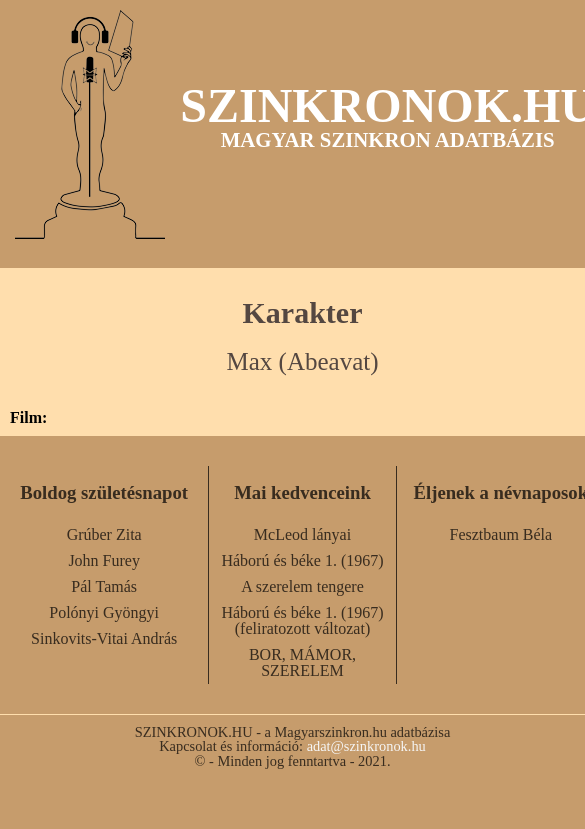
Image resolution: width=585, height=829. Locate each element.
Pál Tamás (104, 586)
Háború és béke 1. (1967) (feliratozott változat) (302, 620)
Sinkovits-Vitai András (104, 638)
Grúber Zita (104, 534)
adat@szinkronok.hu (366, 746)
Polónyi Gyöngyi (104, 612)
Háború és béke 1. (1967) (302, 560)
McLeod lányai (302, 534)
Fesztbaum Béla (501, 534)
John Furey (104, 560)
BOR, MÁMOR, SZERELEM (302, 662)
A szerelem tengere (302, 586)
